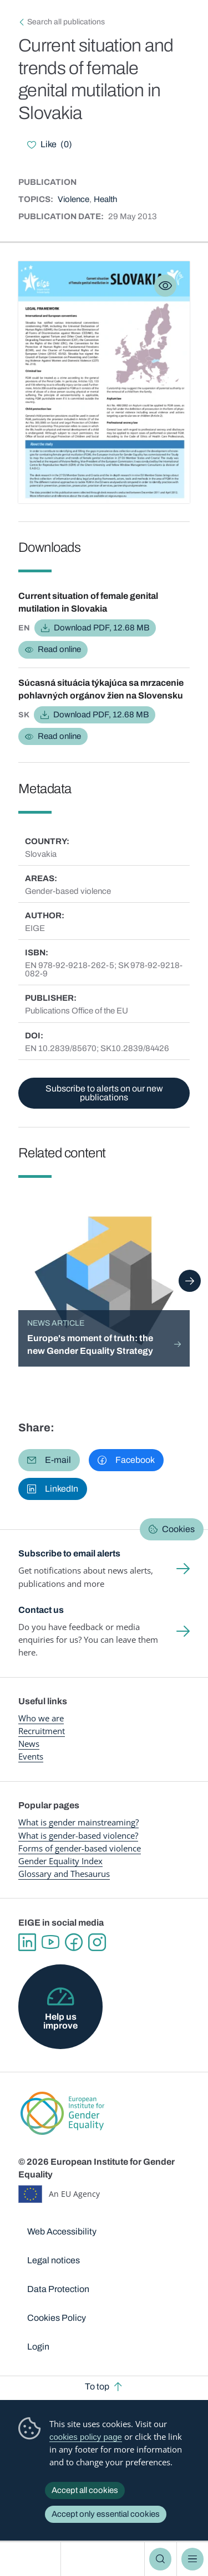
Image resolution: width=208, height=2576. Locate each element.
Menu (192, 2559)
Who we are (41, 1718)
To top (97, 2386)
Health (105, 199)
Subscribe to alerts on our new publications (104, 1093)
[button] (49, 1460)
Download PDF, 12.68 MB (101, 627)
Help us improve (60, 2021)
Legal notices (53, 2260)
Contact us (41, 1610)
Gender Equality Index (60, 1860)
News (28, 1743)
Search (160, 2559)
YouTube (50, 1942)
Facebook (74, 1942)
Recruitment (41, 1730)
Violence (73, 199)
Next (190, 1281)
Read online (59, 649)
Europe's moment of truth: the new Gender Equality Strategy (90, 1344)
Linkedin (27, 1942)
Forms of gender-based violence (79, 1848)
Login (38, 2346)
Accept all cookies (85, 2490)
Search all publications (66, 22)
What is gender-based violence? (78, 1835)
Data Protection (58, 2289)
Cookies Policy (56, 2317)
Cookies (178, 1529)
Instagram (97, 1942)
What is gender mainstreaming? (78, 1822)
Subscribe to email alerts (69, 1553)
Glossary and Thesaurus (64, 1873)
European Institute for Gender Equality (32, 2559)
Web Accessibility (62, 2231)
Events (30, 1756)
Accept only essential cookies (106, 2514)
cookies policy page (85, 2436)
